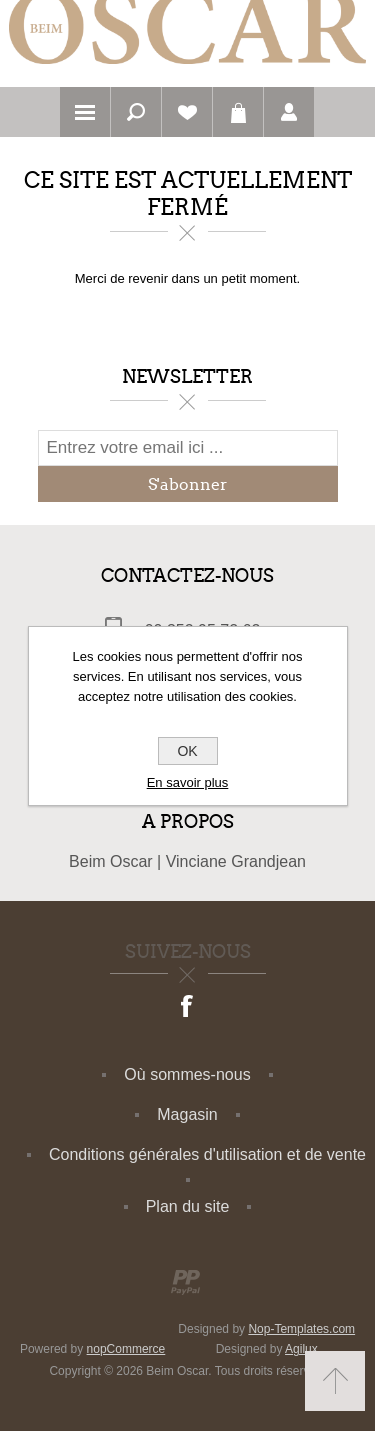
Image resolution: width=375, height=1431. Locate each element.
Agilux (301, 1349)
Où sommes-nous (187, 1074)
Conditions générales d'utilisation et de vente (207, 1154)
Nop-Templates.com (301, 1329)
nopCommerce (126, 1349)
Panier (238, 112)
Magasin (187, 1114)
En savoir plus (188, 782)
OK (187, 751)
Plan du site (188, 1206)
